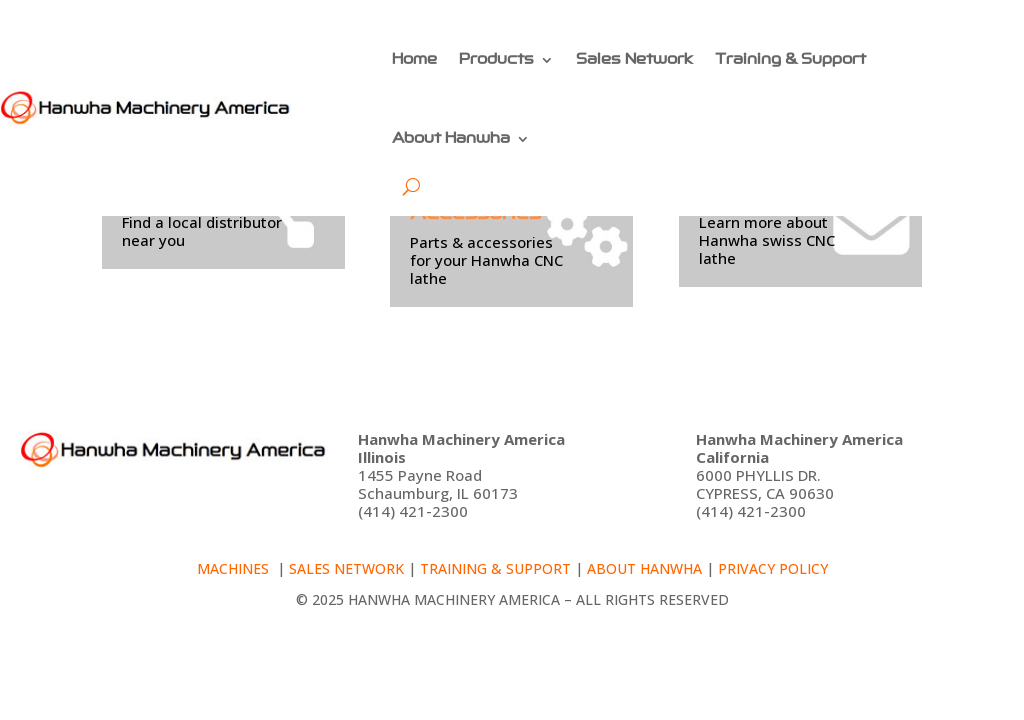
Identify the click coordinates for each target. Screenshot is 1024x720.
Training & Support (790, 59)
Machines (235, 568)
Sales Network (634, 59)
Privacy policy (773, 568)
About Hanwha (451, 138)
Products (496, 59)
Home (414, 59)
